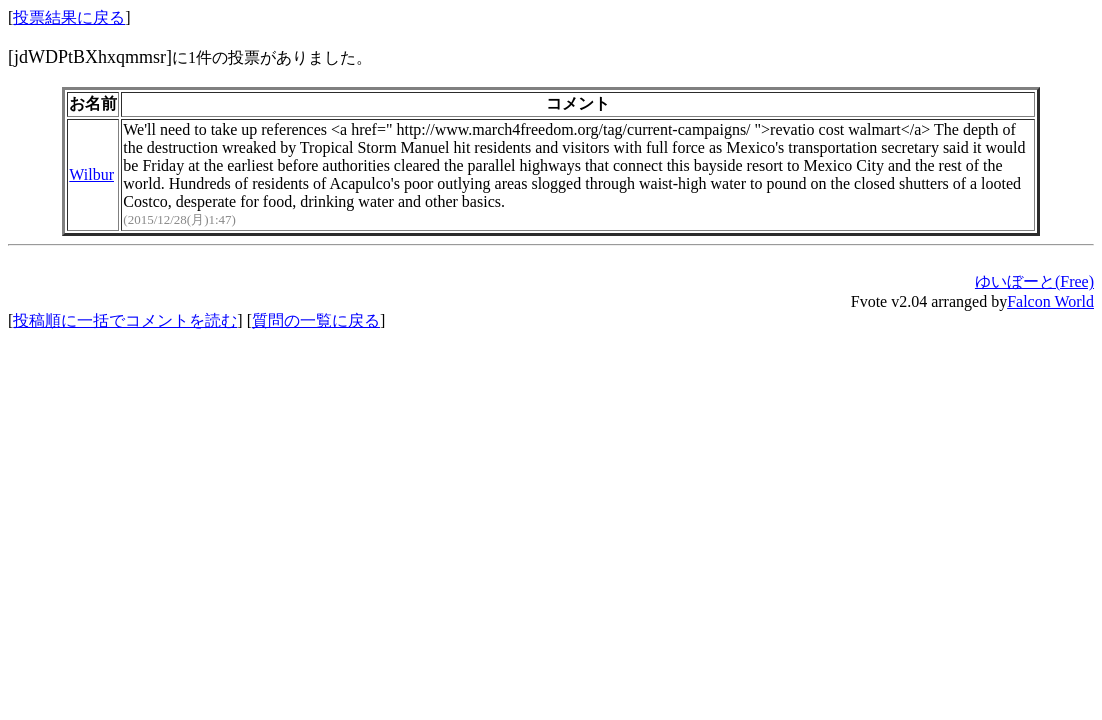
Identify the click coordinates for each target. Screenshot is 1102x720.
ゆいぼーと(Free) (1034, 281)
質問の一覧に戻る (316, 320)
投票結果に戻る (69, 17)
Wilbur (91, 174)
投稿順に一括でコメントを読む (125, 320)
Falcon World (1050, 301)
